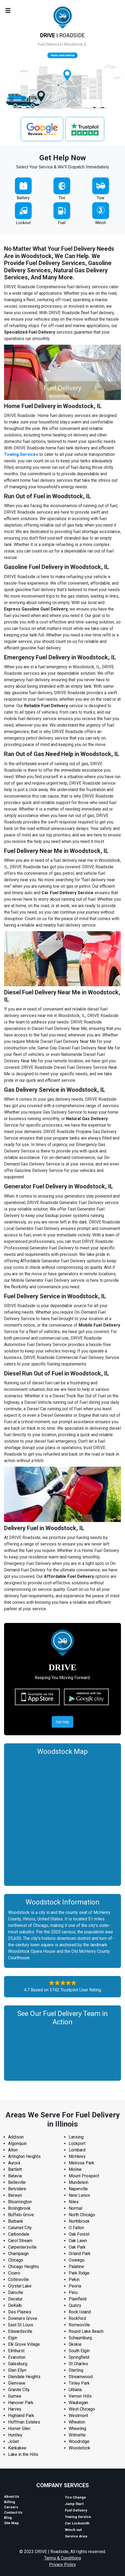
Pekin (74, 2279)
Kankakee (17, 2447)
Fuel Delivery (76, 2510)
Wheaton (77, 2422)
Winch (100, 222)
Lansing (76, 2137)
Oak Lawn (78, 2240)
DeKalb (15, 2305)
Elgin (12, 2337)
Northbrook (79, 2221)
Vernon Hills (80, 2396)
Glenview (16, 2383)
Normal (75, 2208)
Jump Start (74, 2504)
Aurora (14, 2162)
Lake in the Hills (23, 2454)
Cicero (14, 2273)
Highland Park (21, 2415)
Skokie (75, 2344)
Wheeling (77, 2428)
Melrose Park (81, 2162)
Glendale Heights (24, 2376)
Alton (13, 2150)
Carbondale (18, 2234)
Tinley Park (79, 2383)
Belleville (17, 2182)
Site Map (11, 2523)
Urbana (75, 2389)
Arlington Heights (24, 2156)
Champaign (18, 2253)
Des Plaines (19, 2311)
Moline (75, 2169)
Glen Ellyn (17, 2370)
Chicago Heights (23, 2266)
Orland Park (80, 2253)
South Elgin (79, 2350)
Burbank (15, 2221)
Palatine (76, 2266)
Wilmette (77, 2435)
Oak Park (77, 2247)
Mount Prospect (84, 2175)
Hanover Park (20, 2402)
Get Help (62, 1722)
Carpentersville (22, 2247)
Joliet (13, 2441)
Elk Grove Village (24, 2344)
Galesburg (17, 2363)
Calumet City (20, 2227)
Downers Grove (22, 2318)
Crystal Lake (20, 2286)
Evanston (16, 2357)
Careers (11, 2507)
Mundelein (78, 2182)
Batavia (15, 2175)
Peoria (75, 2286)
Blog (8, 2518)
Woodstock (79, 2447)
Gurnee (14, 2396)
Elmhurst (16, 2350)
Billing (9, 2502)
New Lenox (79, 2195)
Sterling (76, 2370)
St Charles (78, 2363)
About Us (11, 2496)
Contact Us (13, 2512)
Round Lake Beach (86, 2331)
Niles (74, 2201)
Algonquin (17, 2143)
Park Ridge (79, 2273)
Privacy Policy (62, 2564)
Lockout (23, 222)
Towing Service (78, 2517)
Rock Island (80, 2311)
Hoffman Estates (24, 2422)
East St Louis (20, 2324)
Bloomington (20, 2201)
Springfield (79, 2357)
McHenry (77, 2156)
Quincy (75, 2305)
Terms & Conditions (62, 2558)
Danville (15, 2292)
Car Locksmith (77, 2523)
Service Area (76, 2536)
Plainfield (77, 2299)
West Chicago (82, 2409)
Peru (73, 2292)
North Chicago (82, 2214)
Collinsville (18, 2279)
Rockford (77, 2318)
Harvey (14, 2409)
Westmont (78, 2415)
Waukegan (78, 2402)
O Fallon (76, 2227)
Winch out (73, 2530)
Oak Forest (79, 2234)
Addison (16, 2137)
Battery (23, 197)
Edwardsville (20, 2331)
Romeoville (79, 2324)
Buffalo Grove (21, 2214)
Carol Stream (20, 2240)
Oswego (77, 2260)
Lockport (77, 2143)
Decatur (15, 2299)
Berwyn (15, 2195)
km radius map (62, 1819)
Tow (100, 197)
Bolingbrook (19, 2208)
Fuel (61, 222)
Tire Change (75, 2497)
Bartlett (15, 2169)
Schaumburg (80, 2337)
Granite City (19, 2389)
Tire (61, 197)
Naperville (78, 2188)
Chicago (15, 2260)
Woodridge (79, 2441)
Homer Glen (19, 2428)
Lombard (77, 2150)
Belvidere (17, 2188)
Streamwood (81, 2376)
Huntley (15, 2435)
